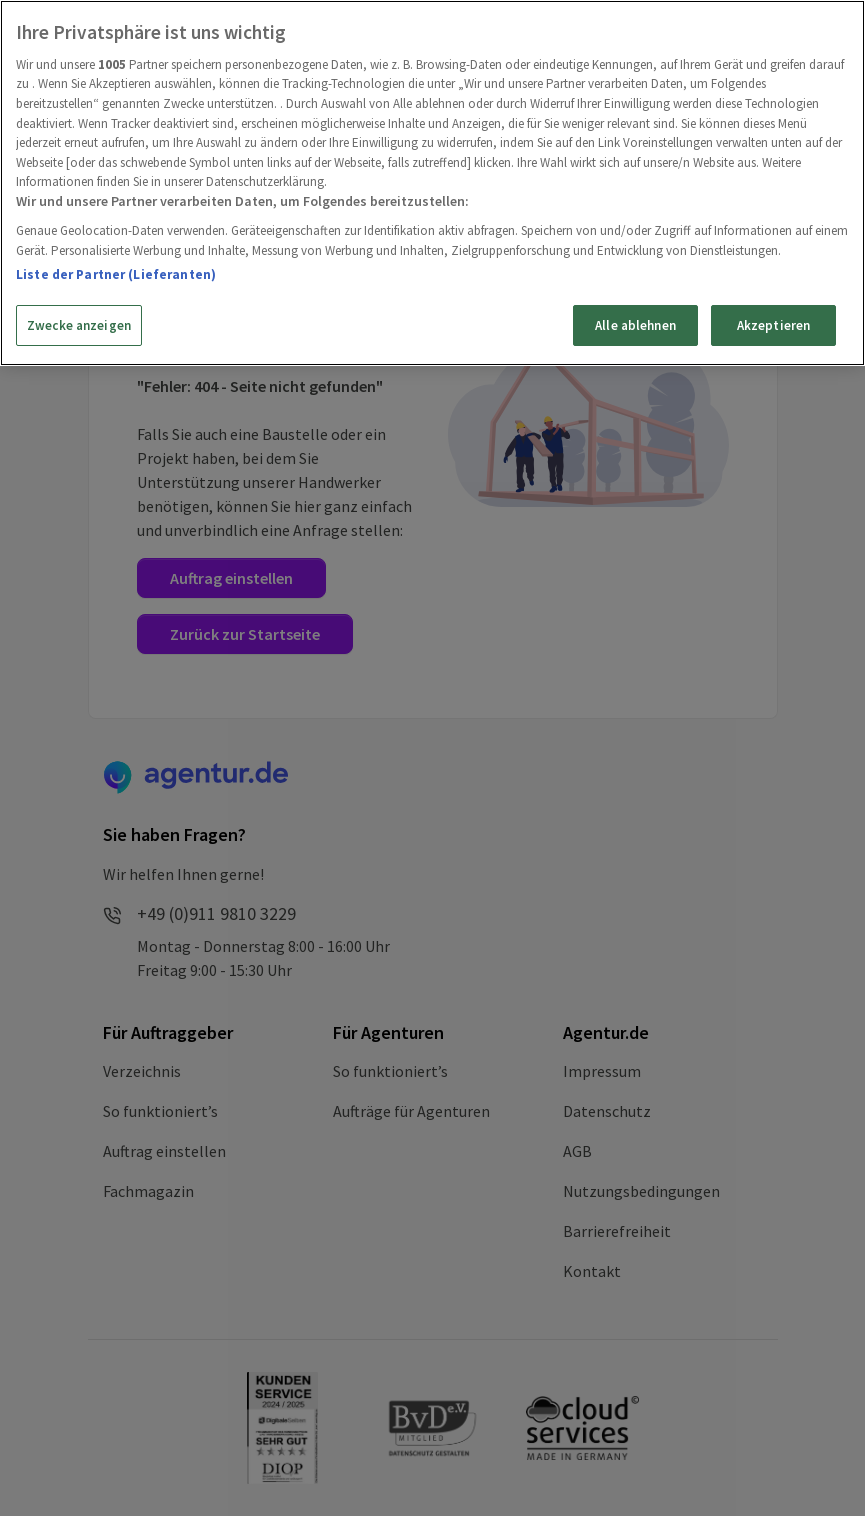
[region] (432, 183)
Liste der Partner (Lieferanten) (116, 274)
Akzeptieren (773, 325)
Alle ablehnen (635, 325)
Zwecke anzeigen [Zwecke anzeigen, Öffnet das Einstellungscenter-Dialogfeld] (79, 325)
